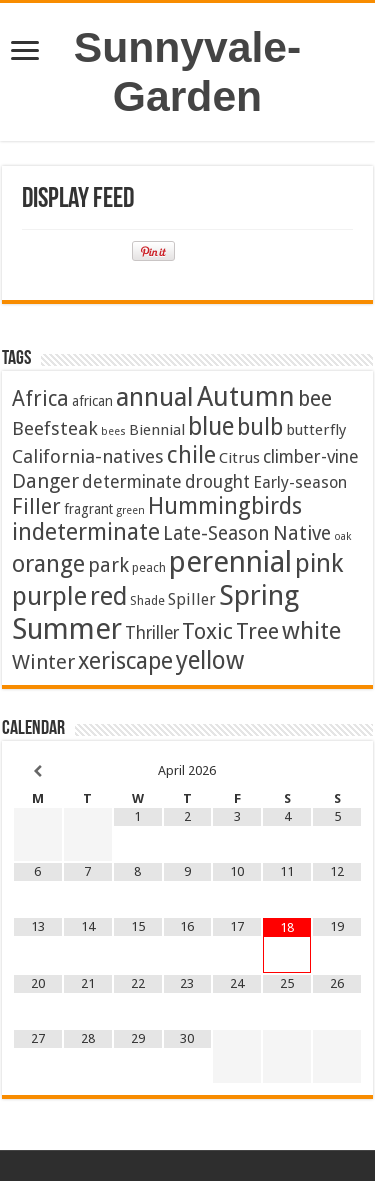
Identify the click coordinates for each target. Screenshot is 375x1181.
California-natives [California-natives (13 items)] (88, 456)
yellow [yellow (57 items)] (210, 660)
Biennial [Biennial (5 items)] (157, 430)
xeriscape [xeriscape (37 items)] (125, 661)
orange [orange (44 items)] (48, 564)
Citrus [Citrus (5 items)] (239, 458)
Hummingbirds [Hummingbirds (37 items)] (225, 506)
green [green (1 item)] (130, 510)
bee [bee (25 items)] (315, 398)
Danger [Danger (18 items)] (45, 481)
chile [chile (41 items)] (191, 455)
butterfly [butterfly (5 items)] (316, 430)
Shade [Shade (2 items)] (147, 600)
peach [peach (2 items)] (149, 567)
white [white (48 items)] (311, 631)
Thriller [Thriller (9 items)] (152, 633)
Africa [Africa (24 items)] (40, 398)
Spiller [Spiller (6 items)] (192, 599)
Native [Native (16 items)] (302, 533)
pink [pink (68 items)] (319, 563)
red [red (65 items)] (108, 596)
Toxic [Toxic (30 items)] (207, 631)
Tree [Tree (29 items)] (257, 631)
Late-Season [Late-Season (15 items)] (216, 533)
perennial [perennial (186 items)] (230, 562)
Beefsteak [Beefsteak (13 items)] (55, 428)
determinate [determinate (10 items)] (132, 482)
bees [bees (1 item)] (113, 431)
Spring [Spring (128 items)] (259, 595)
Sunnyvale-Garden (188, 71)
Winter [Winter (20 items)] (43, 662)
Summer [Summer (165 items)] (67, 629)
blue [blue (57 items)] (211, 426)
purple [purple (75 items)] (49, 596)
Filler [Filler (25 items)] (36, 506)
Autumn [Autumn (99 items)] (246, 396)
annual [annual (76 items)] (155, 397)
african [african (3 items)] (92, 401)
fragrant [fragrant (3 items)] (88, 509)
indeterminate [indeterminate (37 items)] (86, 532)
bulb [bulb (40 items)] (260, 427)
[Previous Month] (38, 771)
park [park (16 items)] (108, 565)
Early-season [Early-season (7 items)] (300, 482)
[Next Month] (337, 771)
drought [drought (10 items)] (217, 482)
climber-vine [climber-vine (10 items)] (311, 457)
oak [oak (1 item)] (342, 536)
